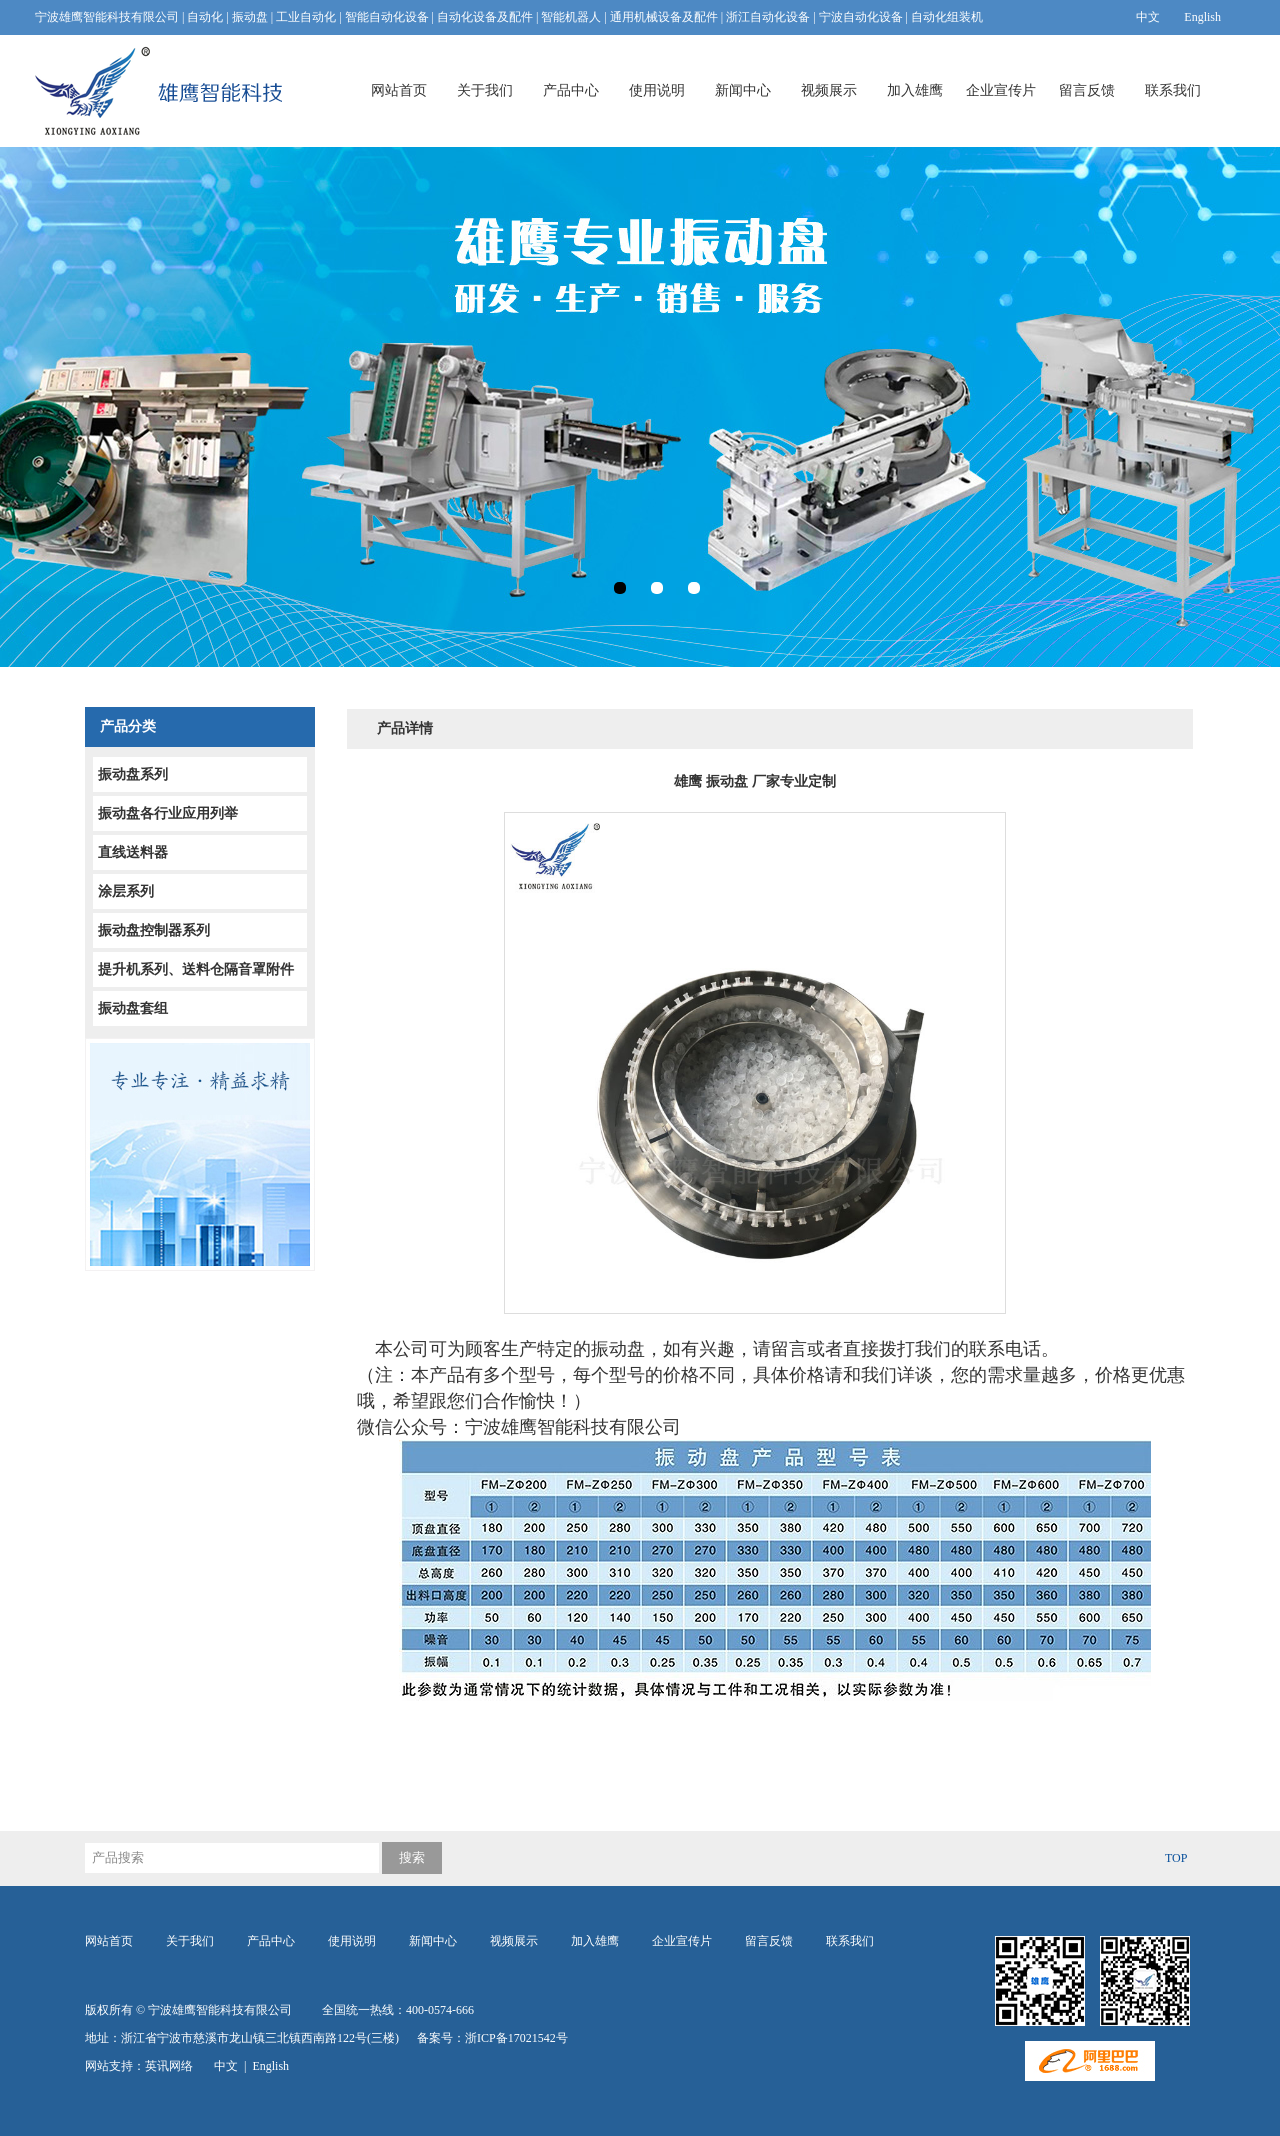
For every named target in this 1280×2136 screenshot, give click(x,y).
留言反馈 (1087, 90)
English (1202, 17)
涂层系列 (126, 891)
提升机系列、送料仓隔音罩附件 (196, 969)
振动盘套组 (133, 1008)
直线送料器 (133, 852)
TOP (1176, 1858)
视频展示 (829, 90)
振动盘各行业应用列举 (168, 813)
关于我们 (485, 90)
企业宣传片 (1001, 90)
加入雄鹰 (915, 90)
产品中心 (571, 90)
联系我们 (1173, 90)
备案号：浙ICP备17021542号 (492, 2038)
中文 (1148, 17)
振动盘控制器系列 (154, 930)
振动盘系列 (133, 774)
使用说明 (657, 90)
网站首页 (399, 90)
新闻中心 (743, 90)
